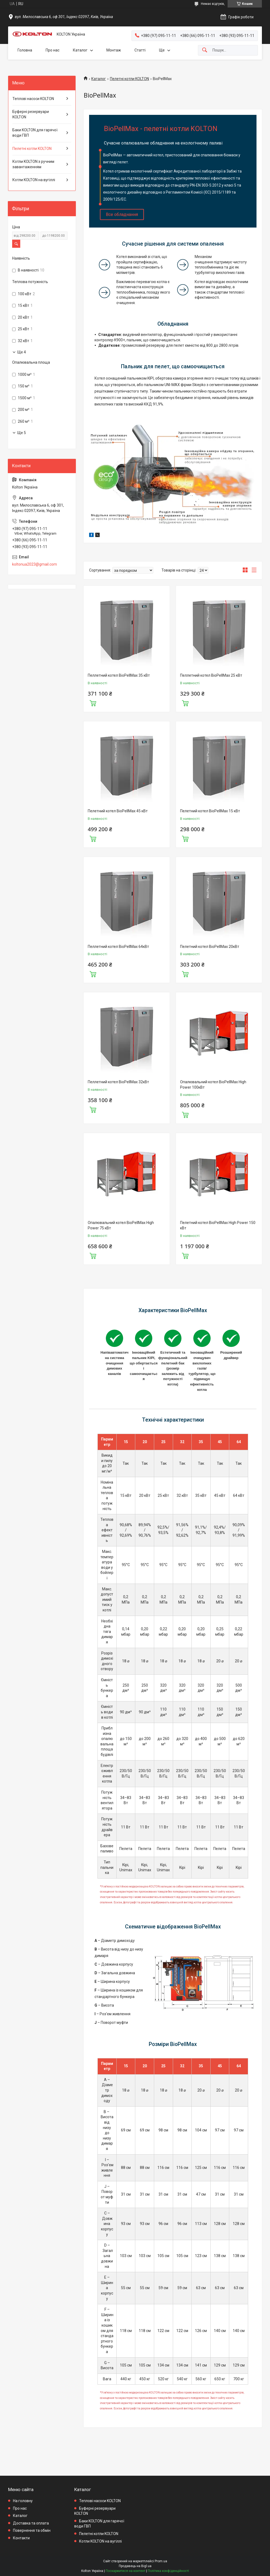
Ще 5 (21, 433)
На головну (23, 2501)
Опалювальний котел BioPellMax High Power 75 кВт (121, 1225)
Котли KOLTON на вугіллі (33, 180)
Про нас (52, 50)
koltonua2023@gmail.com (34, 564)
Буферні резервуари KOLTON (30, 114)
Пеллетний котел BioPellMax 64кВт (118, 946)
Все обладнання (122, 214)
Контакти (21, 2538)
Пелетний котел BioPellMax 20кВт (209, 946)
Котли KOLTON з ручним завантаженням (33, 164)
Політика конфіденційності (168, 2571)
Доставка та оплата (31, 2523)
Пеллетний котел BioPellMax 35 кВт (119, 675)
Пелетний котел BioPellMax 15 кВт (210, 811)
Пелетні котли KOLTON (129, 79)
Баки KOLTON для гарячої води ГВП (35, 132)
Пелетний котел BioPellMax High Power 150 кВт (217, 1225)
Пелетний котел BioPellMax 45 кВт (118, 811)
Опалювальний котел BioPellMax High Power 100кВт (213, 1084)
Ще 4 (21, 352)
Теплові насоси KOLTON (33, 99)
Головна (25, 50)
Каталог (80, 50)
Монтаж (113, 50)
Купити (93, 702)
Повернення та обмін (31, 2530)
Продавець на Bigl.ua (135, 2566)
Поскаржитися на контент (125, 2571)
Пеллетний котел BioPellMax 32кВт (118, 1082)
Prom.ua (161, 2561)
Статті (140, 50)
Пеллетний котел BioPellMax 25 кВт (211, 675)
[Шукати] (204, 50)
